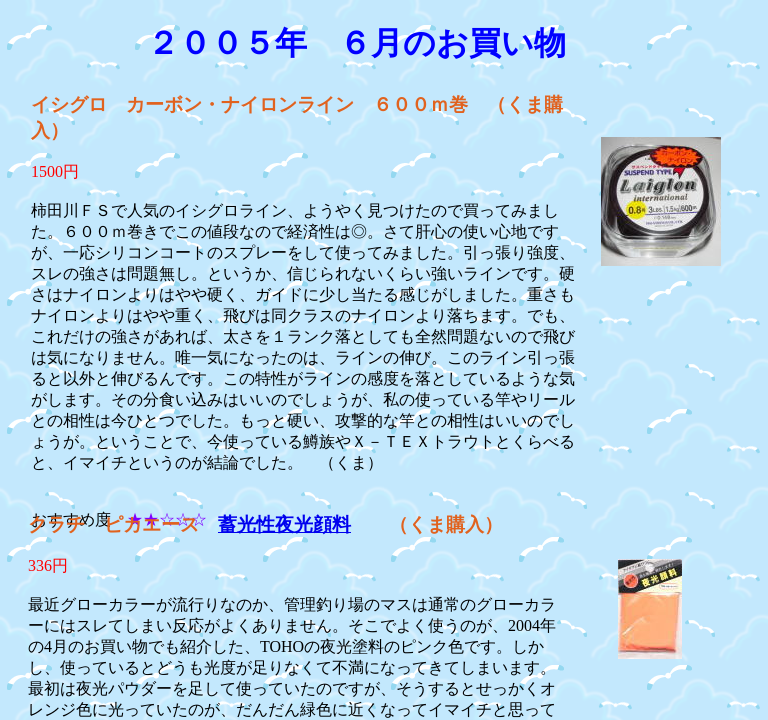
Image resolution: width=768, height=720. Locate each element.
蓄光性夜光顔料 (284, 524)
